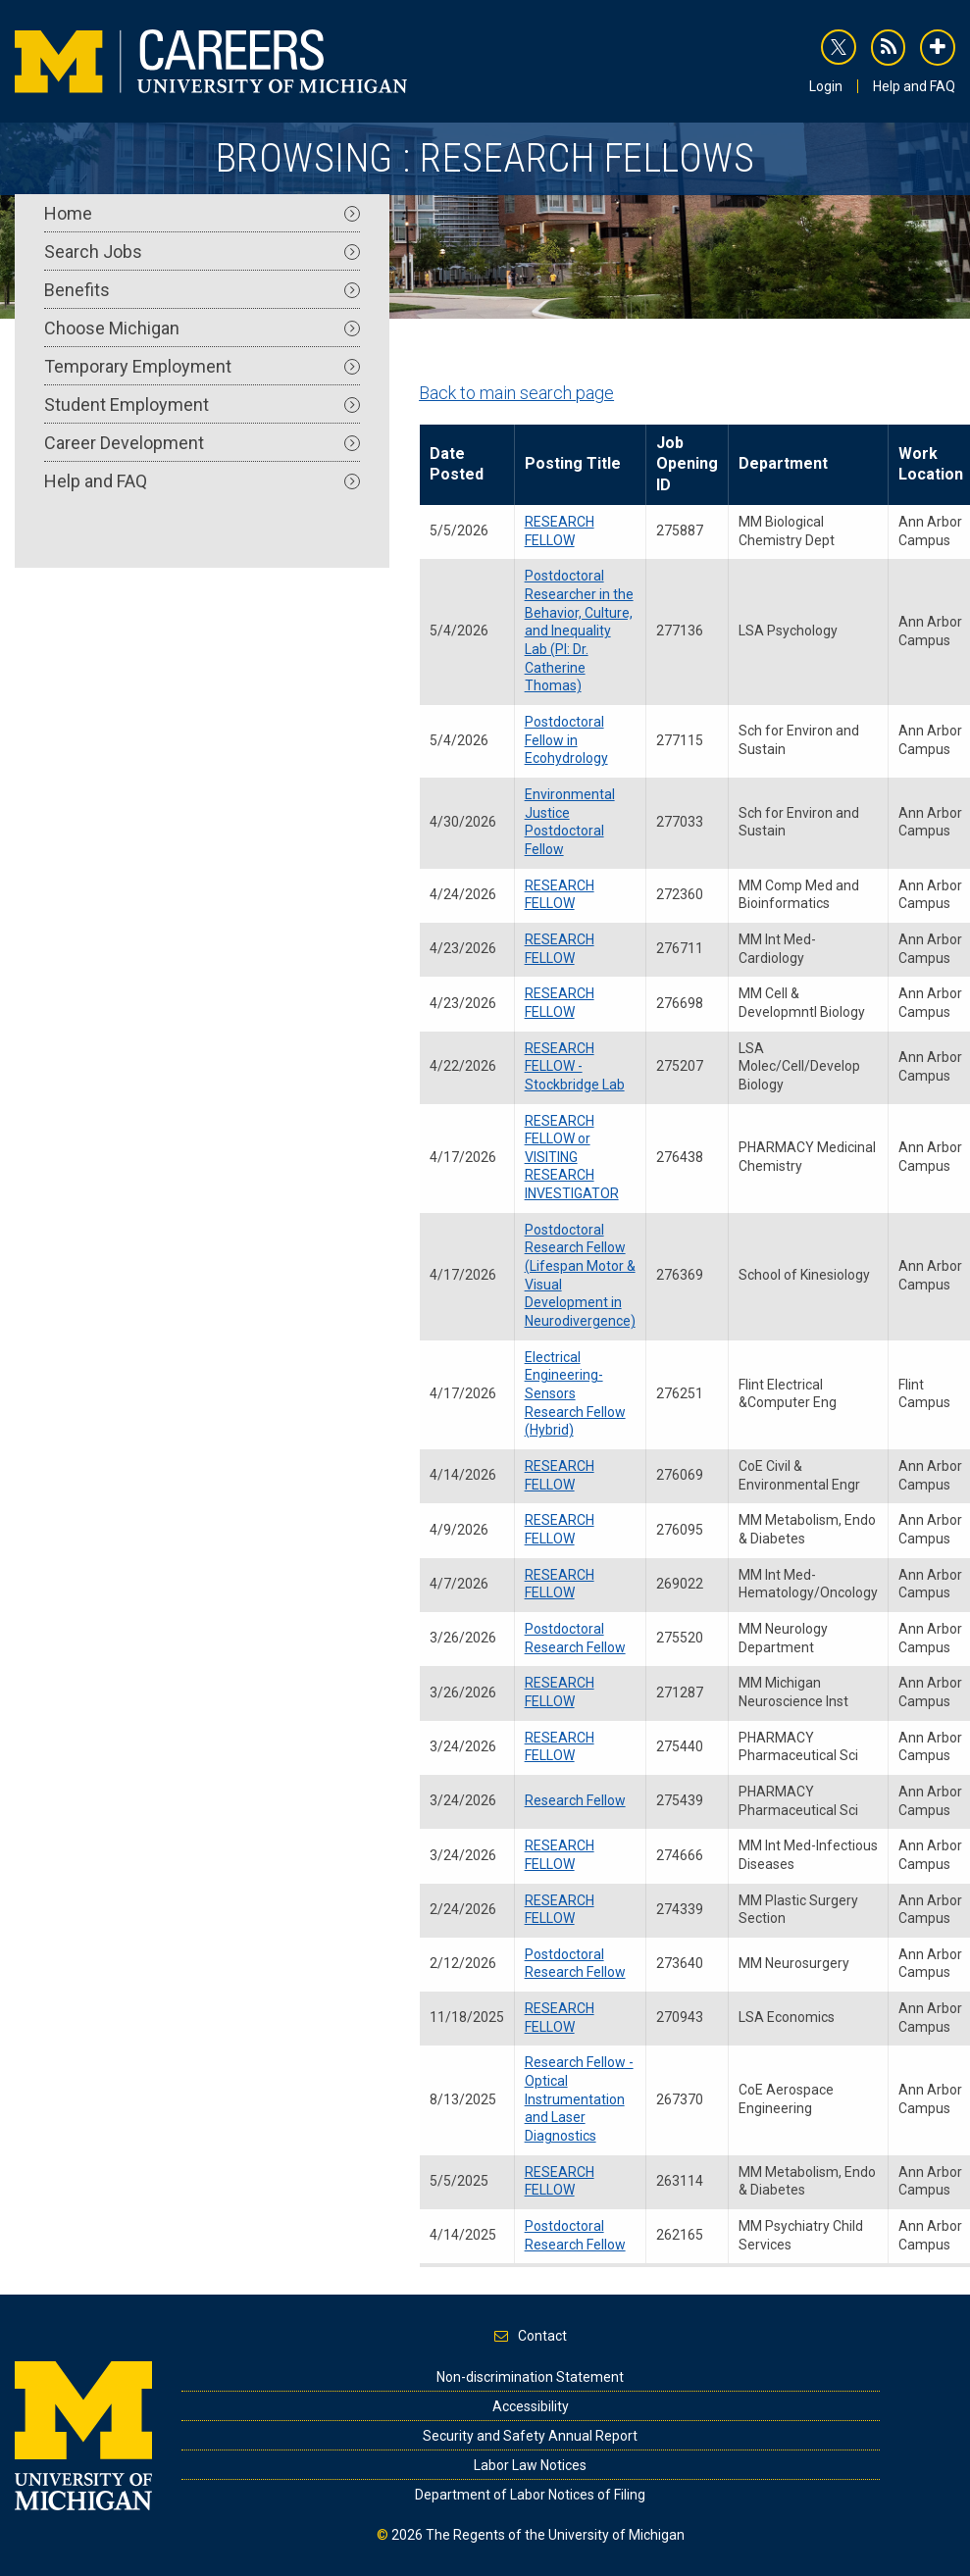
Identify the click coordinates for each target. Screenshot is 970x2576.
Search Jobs (202, 251)
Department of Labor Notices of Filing (530, 2494)
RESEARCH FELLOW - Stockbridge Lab (575, 1066)
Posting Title (573, 463)
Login (825, 86)
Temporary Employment (202, 366)
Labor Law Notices (530, 2465)
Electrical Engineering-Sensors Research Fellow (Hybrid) (575, 1394)
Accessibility (530, 2406)
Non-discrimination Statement (530, 2377)
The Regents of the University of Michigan (555, 2535)
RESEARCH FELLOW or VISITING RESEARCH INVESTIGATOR (572, 1157)
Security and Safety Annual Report (530, 2436)
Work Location (930, 463)
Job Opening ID (687, 463)
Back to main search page (516, 392)
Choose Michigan (202, 328)
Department (783, 463)
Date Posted (457, 463)
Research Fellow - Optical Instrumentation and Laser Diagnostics (579, 2099)
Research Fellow (575, 1800)
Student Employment (202, 404)
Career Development (202, 442)
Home (202, 213)
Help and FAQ (914, 86)
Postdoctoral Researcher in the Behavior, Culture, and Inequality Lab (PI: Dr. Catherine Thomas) (579, 630)
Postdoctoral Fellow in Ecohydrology (566, 740)
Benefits (202, 289)
